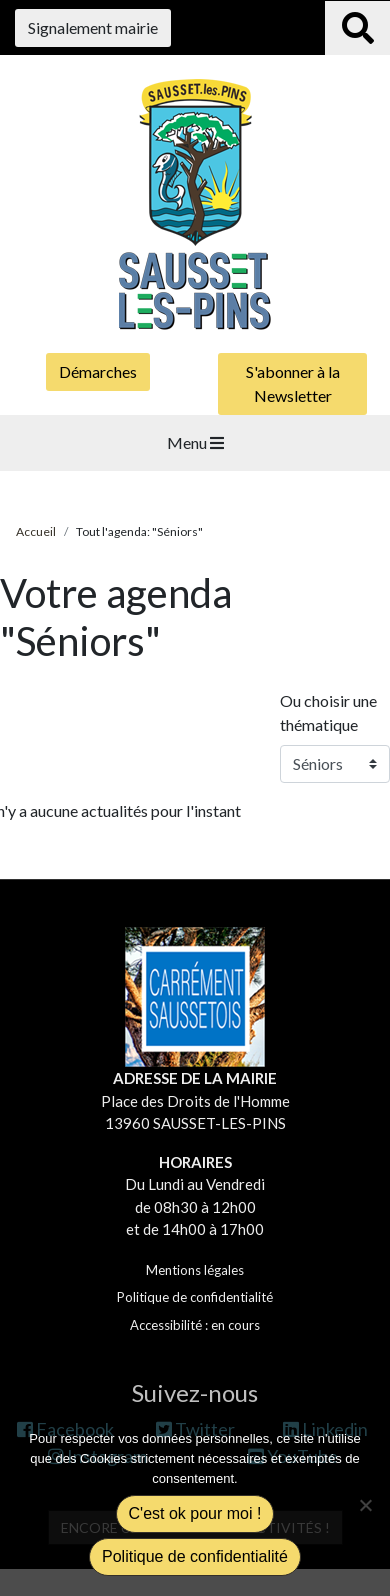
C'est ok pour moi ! (195, 1513)
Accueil (36, 531)
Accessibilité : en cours (195, 1325)
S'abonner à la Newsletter (293, 383)
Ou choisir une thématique (328, 712)
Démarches (98, 371)
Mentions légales (195, 1270)
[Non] (365, 1505)
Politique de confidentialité (195, 1297)
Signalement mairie (93, 27)
